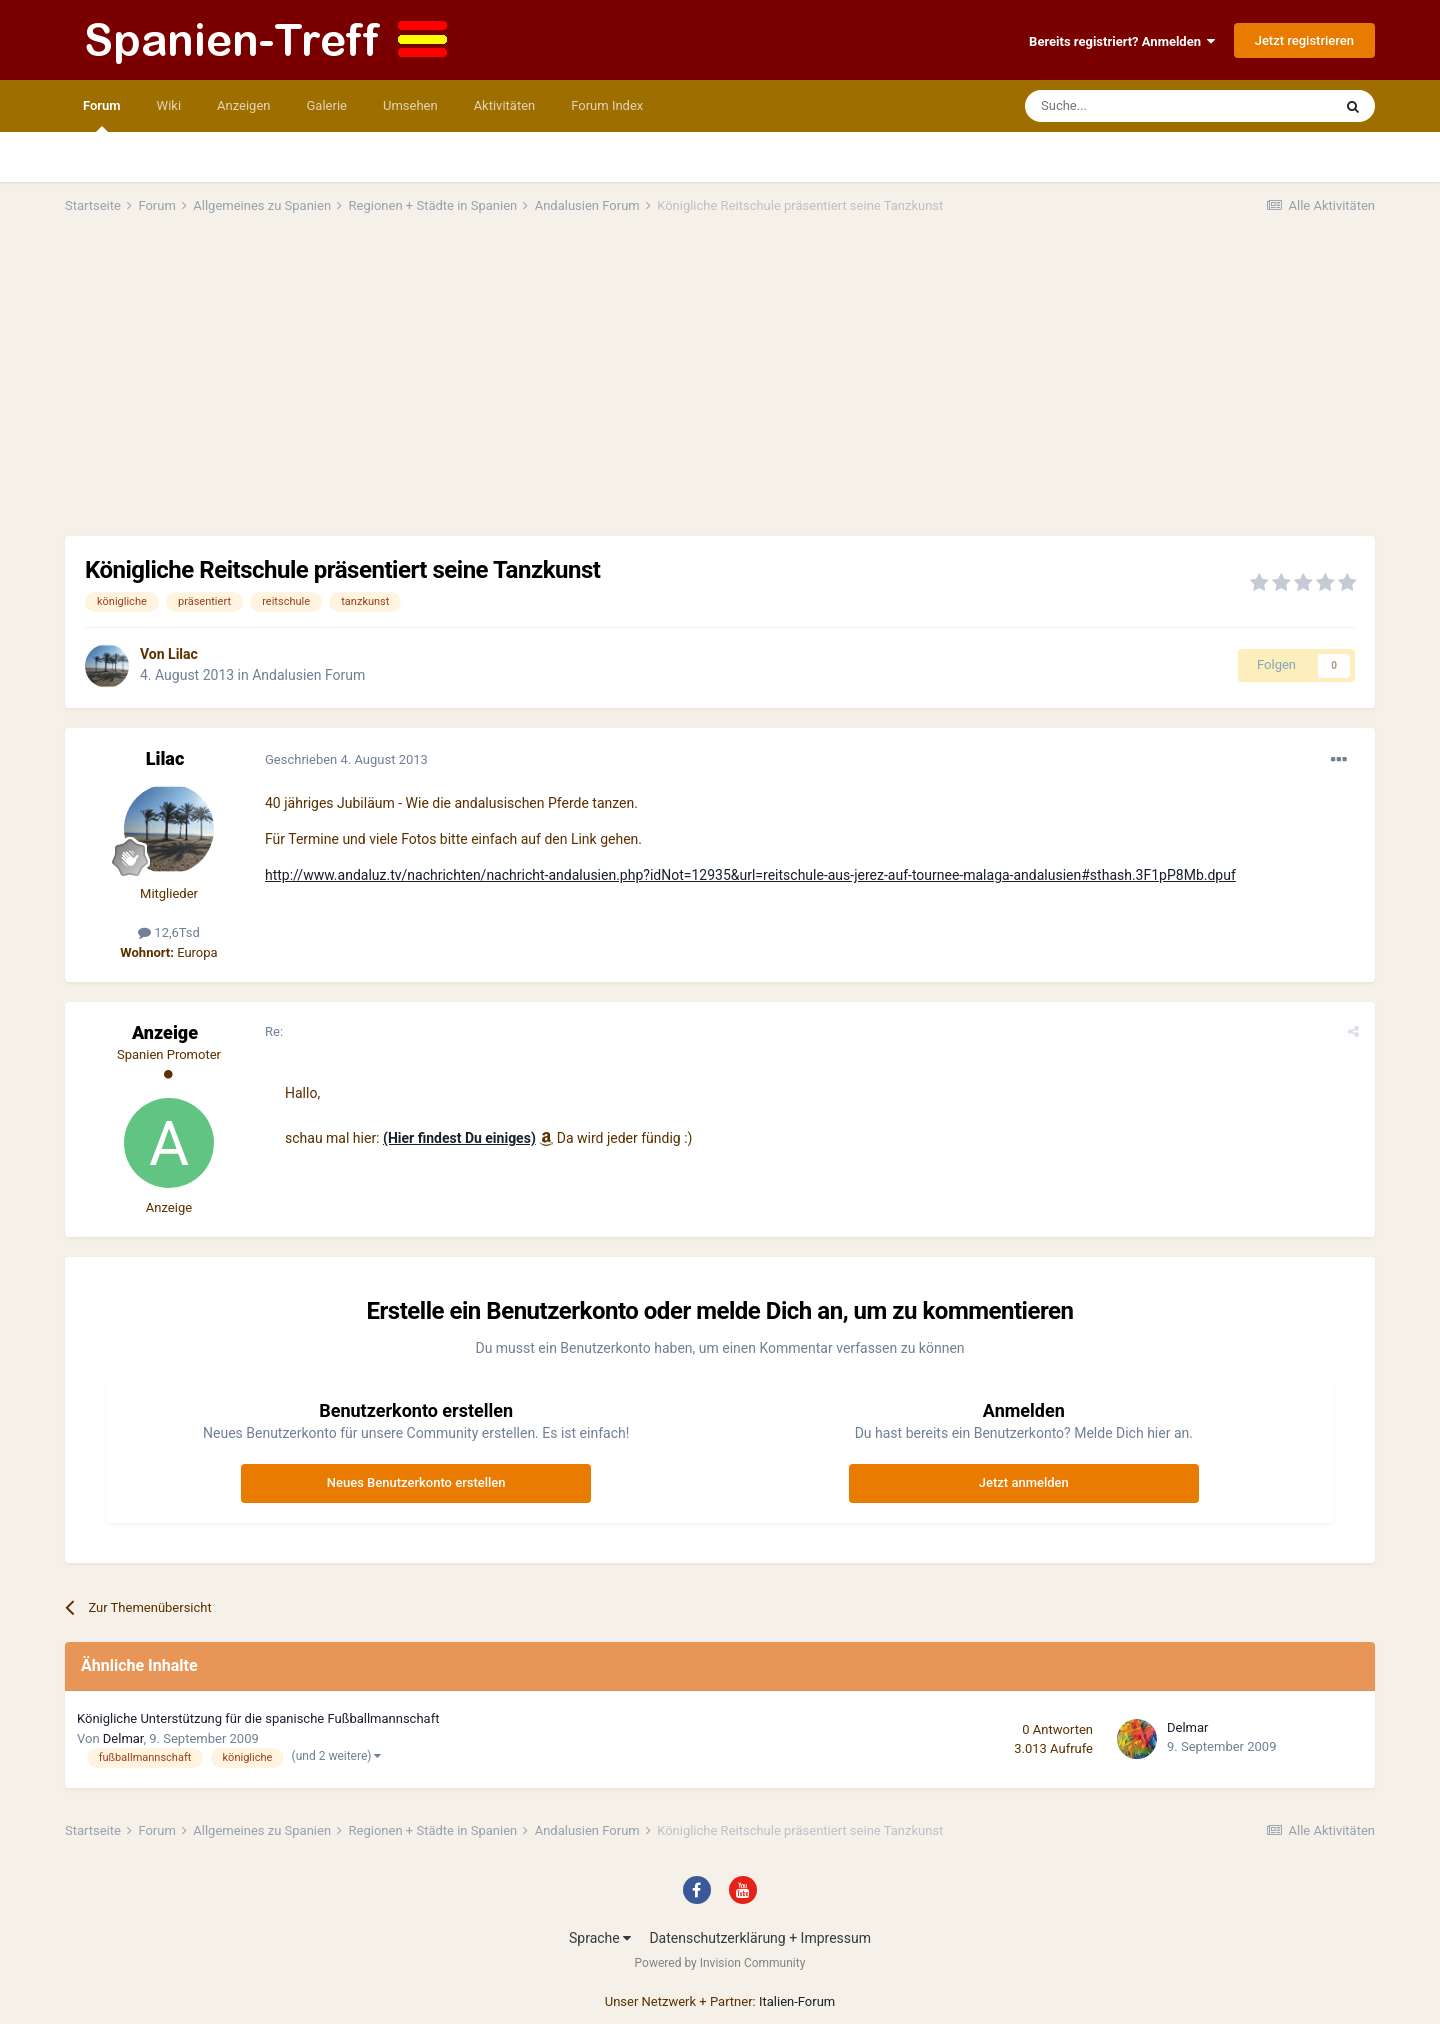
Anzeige (165, 1032)
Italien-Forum (797, 2001)
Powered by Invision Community (720, 1963)
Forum (102, 115)
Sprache (600, 1938)
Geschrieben (346, 759)
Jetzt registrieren (1304, 40)
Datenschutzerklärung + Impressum (760, 1938)
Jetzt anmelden (1024, 1482)
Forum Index (607, 105)
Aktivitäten (505, 105)
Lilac (183, 654)
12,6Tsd (169, 932)
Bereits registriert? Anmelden (1122, 41)
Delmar (123, 1738)
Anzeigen (243, 105)
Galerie (327, 105)
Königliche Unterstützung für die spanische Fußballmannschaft (258, 1718)
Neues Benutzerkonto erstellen (416, 1482)
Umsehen (410, 105)
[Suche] (1120, 106)
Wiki (169, 105)
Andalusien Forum (308, 675)
